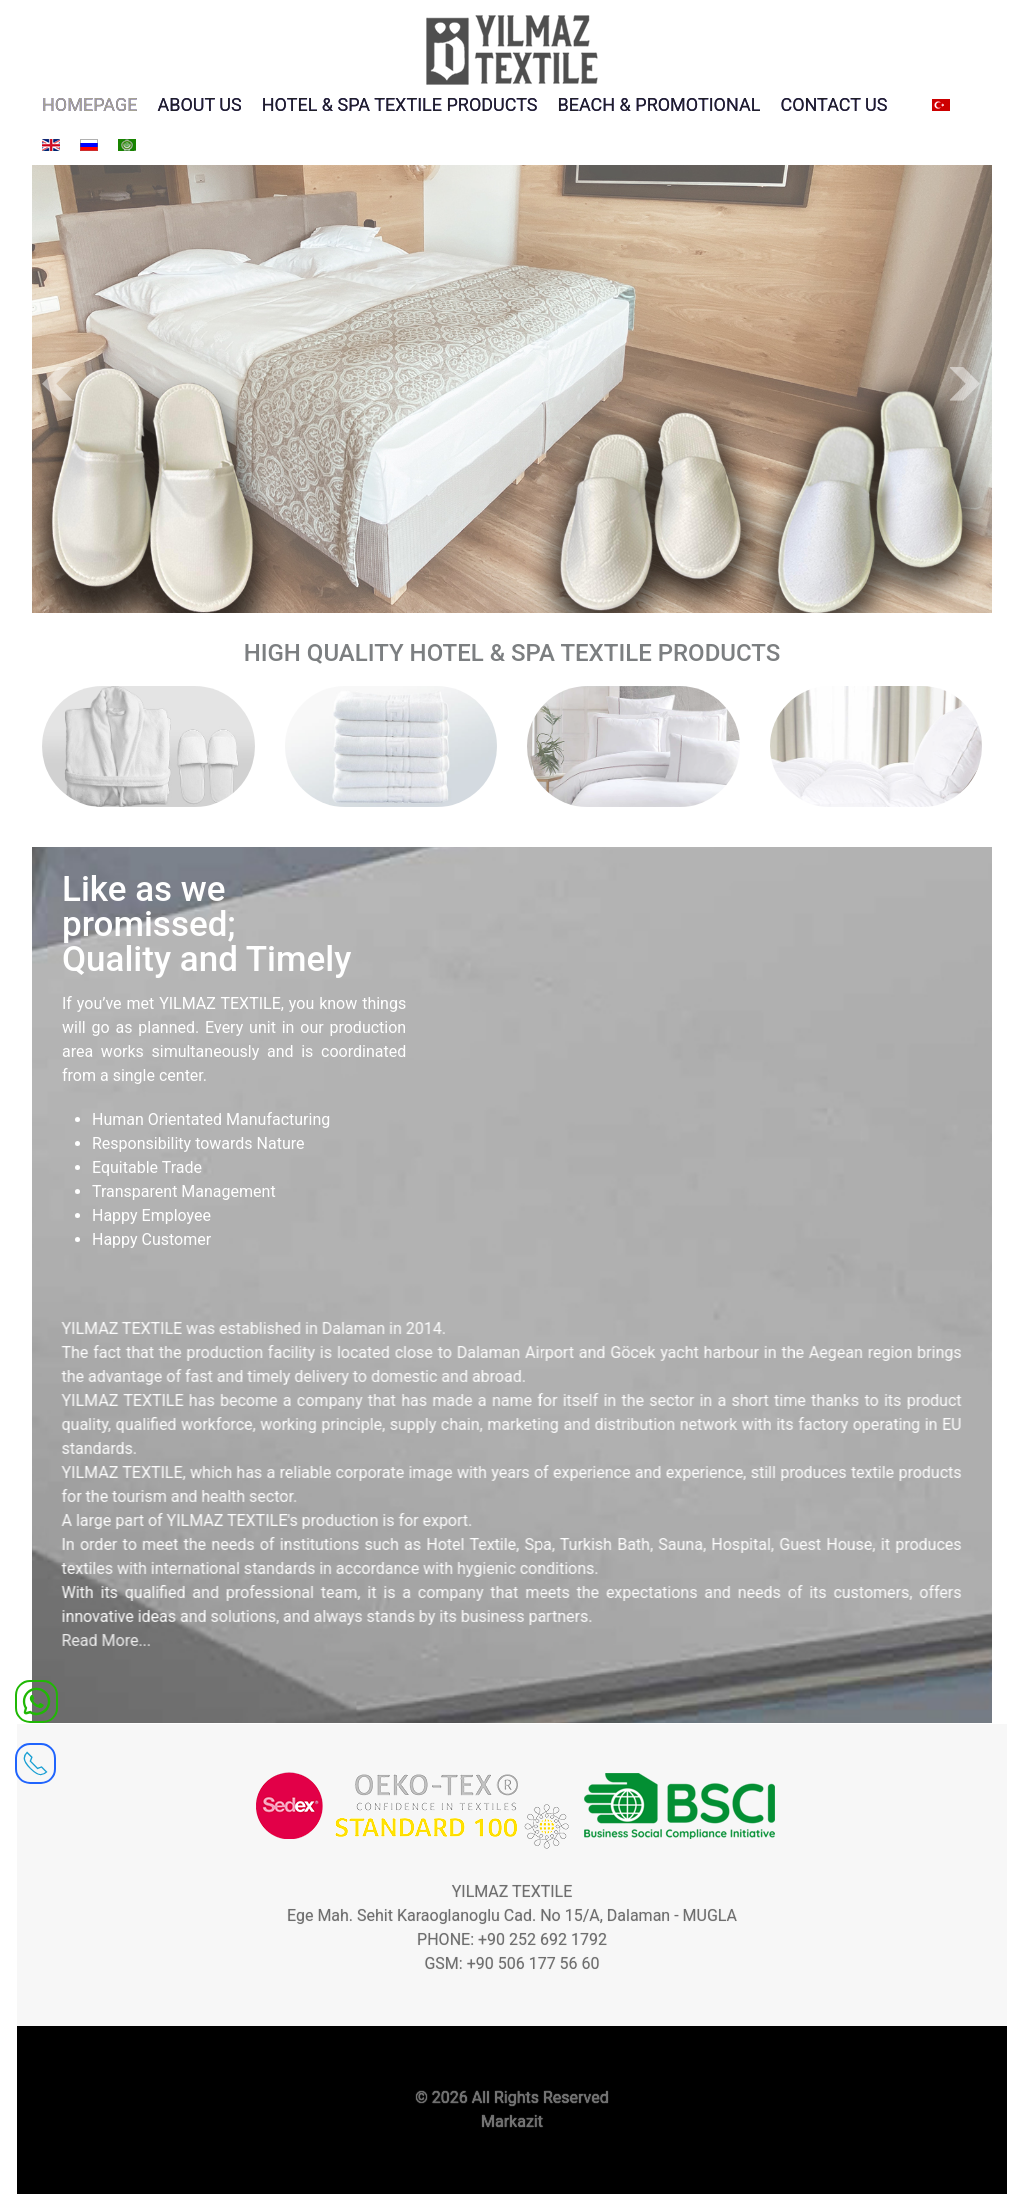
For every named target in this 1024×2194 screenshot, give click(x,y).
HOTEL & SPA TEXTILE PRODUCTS (400, 104)
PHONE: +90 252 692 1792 (512, 1939)
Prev (58, 384)
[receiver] (35, 1757)
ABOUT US (199, 104)
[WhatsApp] (36, 1700)
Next (966, 384)
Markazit (512, 2121)
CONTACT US (833, 104)
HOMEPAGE (89, 104)
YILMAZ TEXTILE (512, 1891)
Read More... (89, 1640)
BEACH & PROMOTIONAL (659, 104)
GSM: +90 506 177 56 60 (511, 1963)
